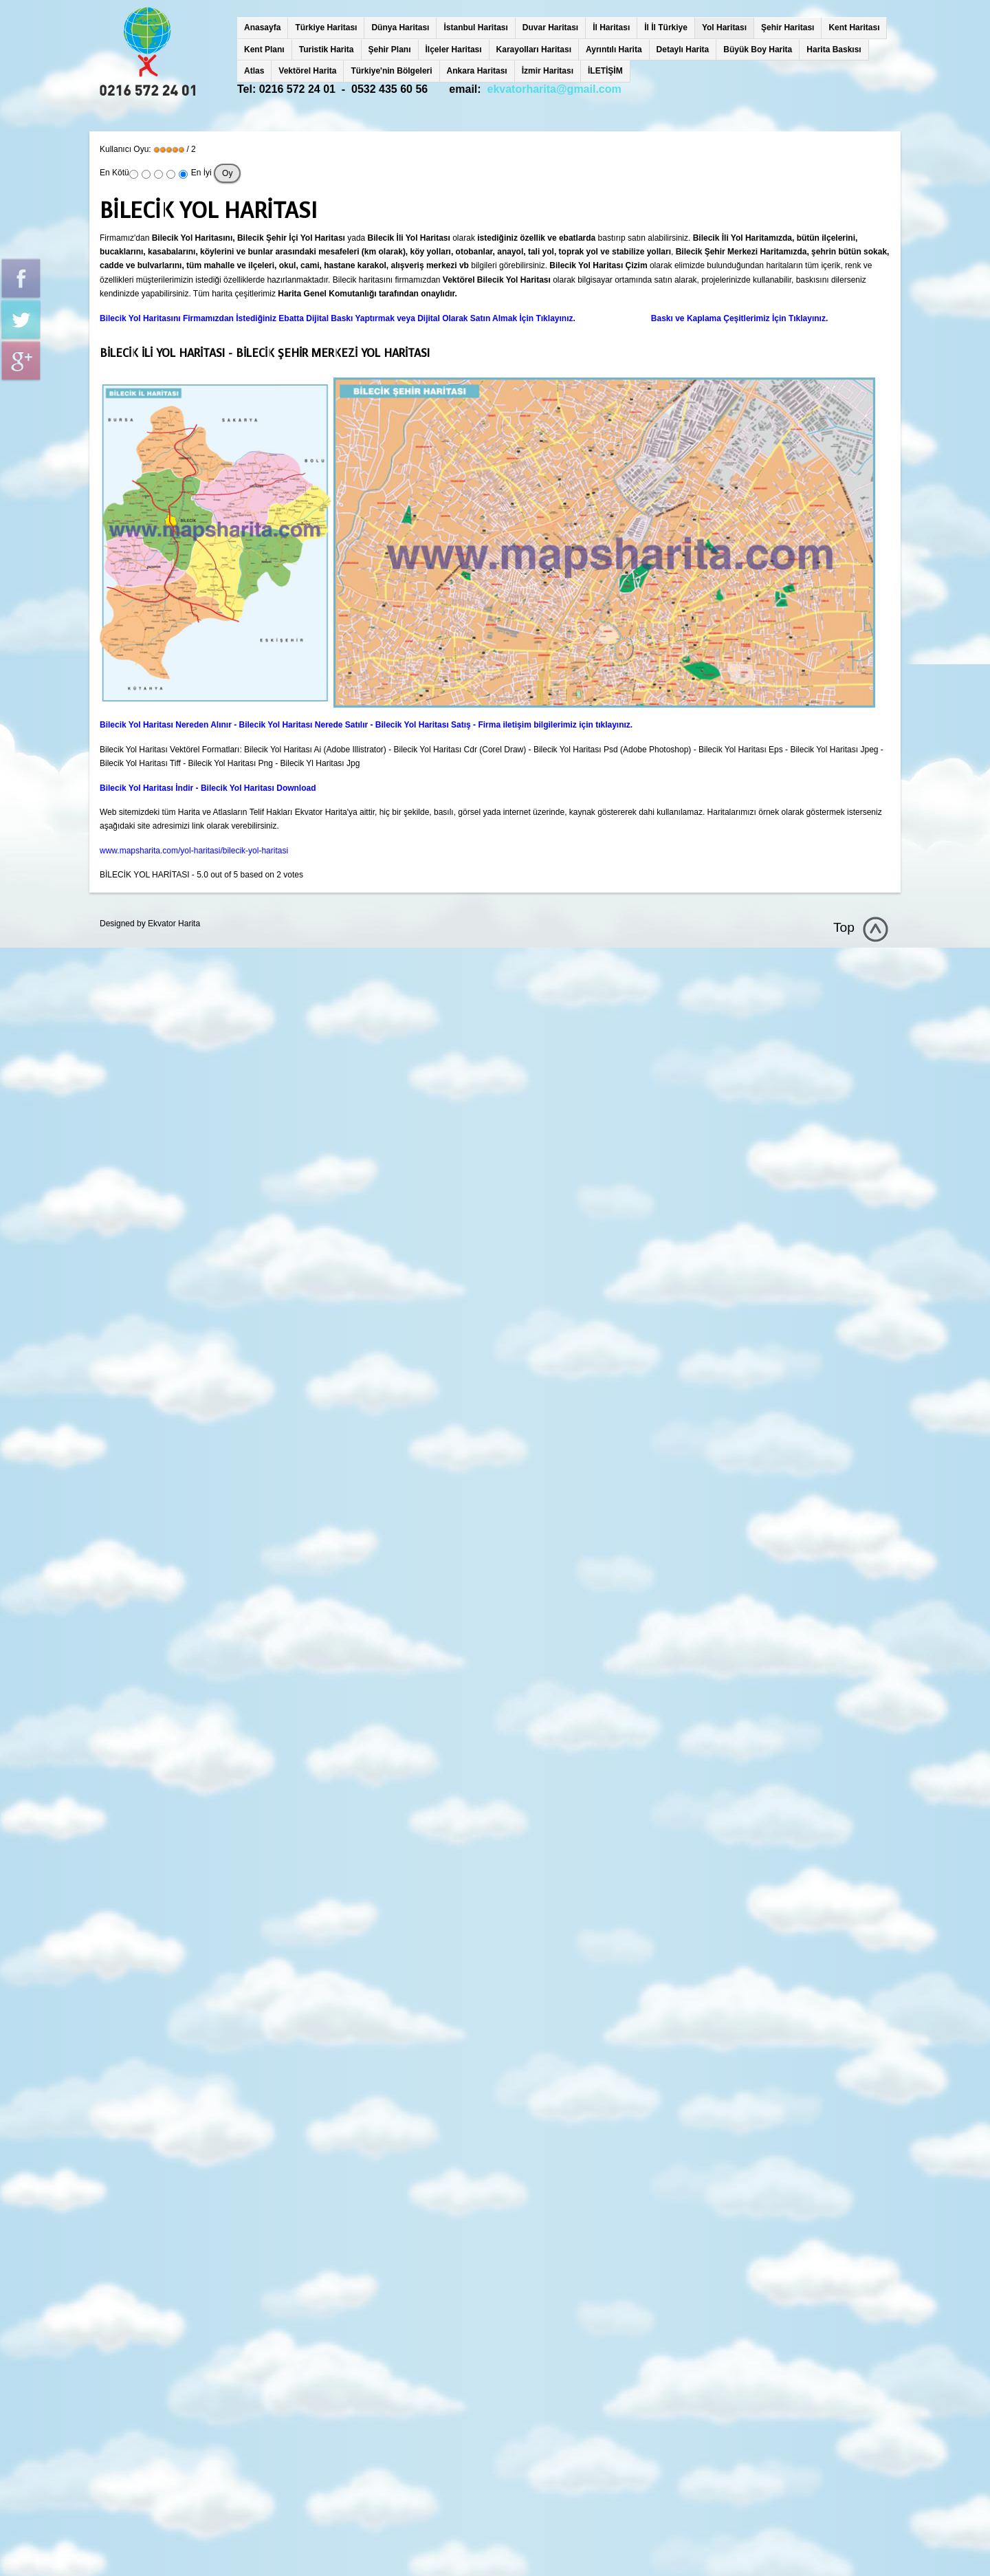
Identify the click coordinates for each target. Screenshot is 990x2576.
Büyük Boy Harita (757, 49)
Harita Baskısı (833, 49)
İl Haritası (611, 27)
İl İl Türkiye (666, 27)
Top (844, 927)
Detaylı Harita (683, 49)
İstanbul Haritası (475, 27)
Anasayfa (262, 27)
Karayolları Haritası (533, 49)
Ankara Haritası (477, 71)
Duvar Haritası (550, 27)
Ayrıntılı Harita (614, 49)
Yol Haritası (724, 27)
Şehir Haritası (787, 27)
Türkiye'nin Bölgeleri (391, 71)
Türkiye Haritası (326, 27)
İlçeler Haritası (454, 49)
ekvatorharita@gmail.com (554, 89)
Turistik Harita (326, 49)
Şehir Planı (389, 49)
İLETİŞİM (605, 71)
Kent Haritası (853, 27)
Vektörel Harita (307, 71)
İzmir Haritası (547, 71)
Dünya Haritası (400, 27)
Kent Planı (264, 49)
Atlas (254, 71)
